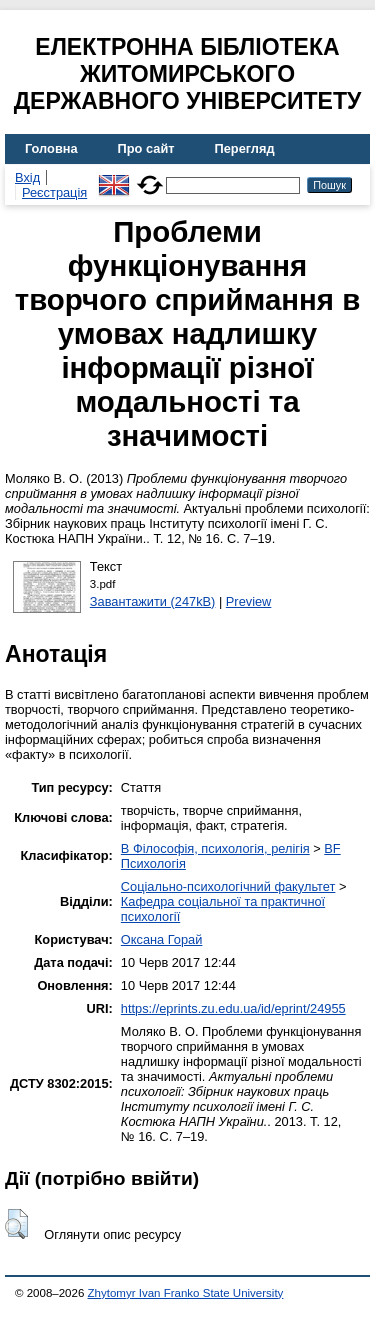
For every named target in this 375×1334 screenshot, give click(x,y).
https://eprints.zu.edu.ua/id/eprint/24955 (233, 1008)
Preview (249, 601)
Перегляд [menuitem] (245, 148)
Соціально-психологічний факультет (228, 886)
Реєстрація (54, 192)
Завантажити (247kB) (153, 601)
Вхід (27, 177)
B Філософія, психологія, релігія (215, 848)
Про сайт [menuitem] (146, 148)
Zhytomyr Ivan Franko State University (186, 1293)
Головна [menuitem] (51, 148)
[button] (16, 1224)
